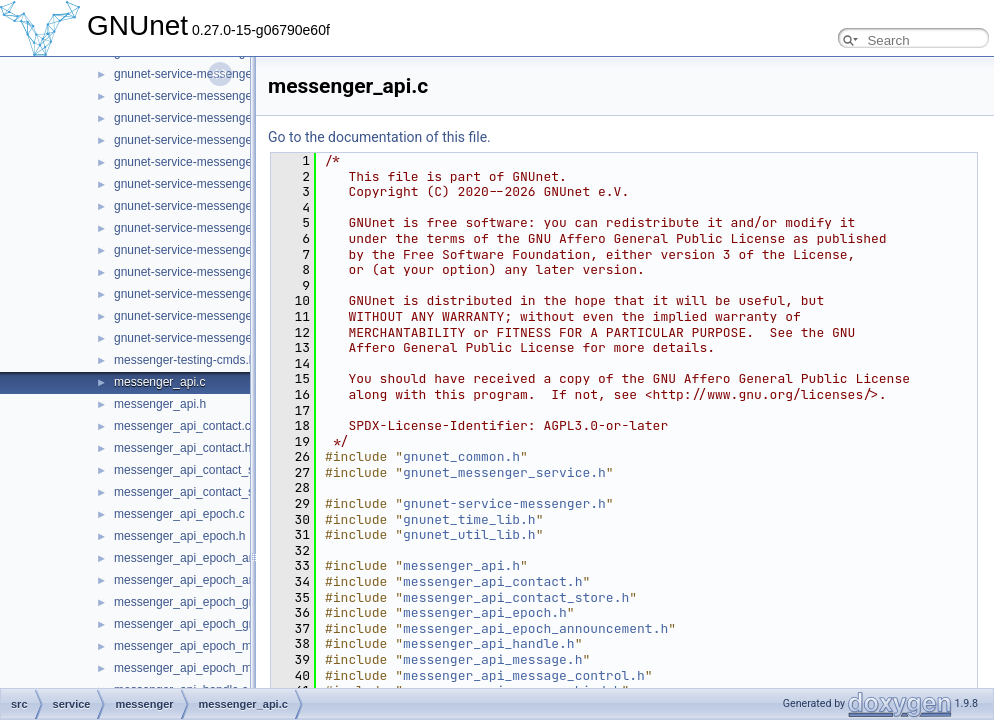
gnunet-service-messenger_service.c (212, 228)
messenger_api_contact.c (182, 426)
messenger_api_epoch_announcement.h (223, 580)
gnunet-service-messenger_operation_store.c (234, 74)
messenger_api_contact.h (182, 448)
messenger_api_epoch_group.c (198, 602)
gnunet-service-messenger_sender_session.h (235, 206)
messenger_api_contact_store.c (199, 470)
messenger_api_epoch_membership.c (215, 646)
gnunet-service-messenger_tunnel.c (209, 316)
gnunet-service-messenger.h (504, 503)
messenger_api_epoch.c (179, 514)
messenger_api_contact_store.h (199, 492)
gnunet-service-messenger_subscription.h (225, 294)
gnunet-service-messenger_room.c (206, 162)
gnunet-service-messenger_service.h (212, 250)
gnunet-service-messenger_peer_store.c (221, 118)
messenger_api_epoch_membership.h (216, 668)
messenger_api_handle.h (489, 643)
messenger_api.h (160, 404)
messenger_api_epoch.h (179, 536)
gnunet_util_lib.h (469, 534)
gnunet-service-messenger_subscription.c (225, 272)
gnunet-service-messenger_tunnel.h (209, 338)
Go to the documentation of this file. (379, 137)
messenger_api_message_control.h (524, 675)
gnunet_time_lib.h (469, 519)
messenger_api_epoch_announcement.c (222, 558)
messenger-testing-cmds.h (184, 360)
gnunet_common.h (461, 456)
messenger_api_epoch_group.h (198, 624)
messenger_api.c (159, 382)
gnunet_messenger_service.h (504, 472)
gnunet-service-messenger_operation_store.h (235, 96)
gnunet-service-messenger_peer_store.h (222, 140)
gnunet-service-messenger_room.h (207, 184)
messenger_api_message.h (492, 659)
